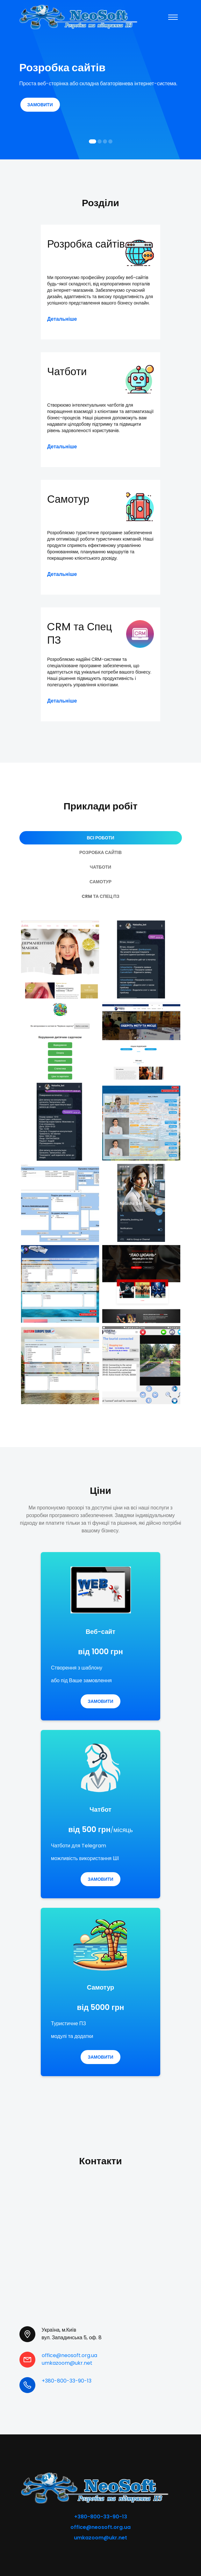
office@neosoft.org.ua (69, 2352)
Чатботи (68, 370)
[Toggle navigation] (173, 17)
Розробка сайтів (72, 251)
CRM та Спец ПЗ (82, 632)
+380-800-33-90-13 (66, 2377)
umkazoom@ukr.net (67, 2359)
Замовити (40, 105)
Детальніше (62, 317)
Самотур (70, 498)
